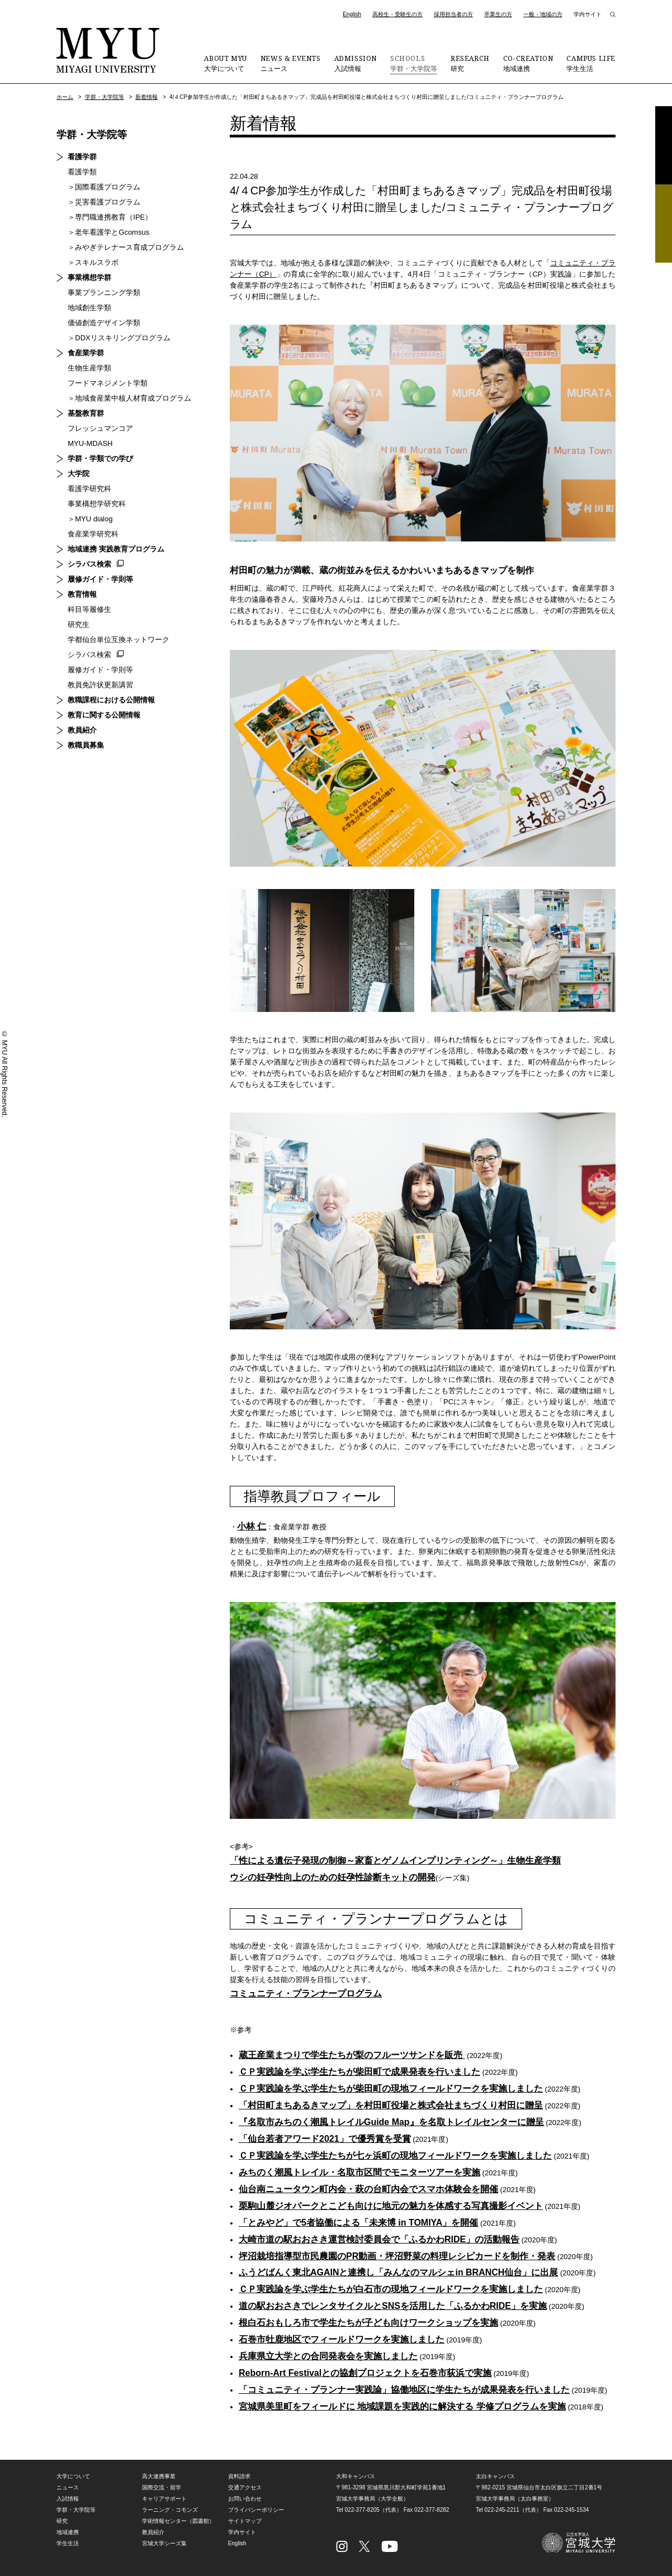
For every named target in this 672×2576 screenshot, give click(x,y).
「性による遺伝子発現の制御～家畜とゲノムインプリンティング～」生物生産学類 (395, 1861)
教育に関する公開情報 (104, 715)
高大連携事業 (159, 2477)
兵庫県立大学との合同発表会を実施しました (328, 2357)
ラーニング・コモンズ (170, 2511)
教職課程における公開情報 (111, 700)
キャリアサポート (164, 2500)
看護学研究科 (89, 488)
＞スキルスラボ (93, 262)
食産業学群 (86, 353)
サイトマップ (245, 2522)
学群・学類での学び (100, 458)
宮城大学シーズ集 (164, 2544)
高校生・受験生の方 (397, 14)
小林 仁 (251, 1526)
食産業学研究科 (93, 534)
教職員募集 (86, 745)
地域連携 (528, 63)
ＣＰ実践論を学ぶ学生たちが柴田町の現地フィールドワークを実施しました (391, 2089)
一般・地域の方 (542, 14)
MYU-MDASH (90, 443)
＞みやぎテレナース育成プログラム (126, 247)
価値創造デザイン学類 (104, 323)
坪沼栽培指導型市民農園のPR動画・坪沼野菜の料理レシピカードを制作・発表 (397, 2256)
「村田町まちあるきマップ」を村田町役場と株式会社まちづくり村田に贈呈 (391, 2106)
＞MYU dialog (90, 519)
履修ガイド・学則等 (100, 579)
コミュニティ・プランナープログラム (306, 1994)
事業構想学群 (89, 277)
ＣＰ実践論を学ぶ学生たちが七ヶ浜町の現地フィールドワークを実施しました (395, 2156)
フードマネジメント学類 (108, 383)
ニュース (291, 63)
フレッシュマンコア (100, 428)
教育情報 (82, 594)
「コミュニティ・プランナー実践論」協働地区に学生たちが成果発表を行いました (404, 2391)
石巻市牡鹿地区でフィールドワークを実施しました (341, 2340)
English (352, 14)
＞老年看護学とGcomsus (108, 232)
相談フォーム (663, 223)
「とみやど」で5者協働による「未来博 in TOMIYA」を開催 (358, 2223)
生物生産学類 (89, 368)
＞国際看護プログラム (104, 187)
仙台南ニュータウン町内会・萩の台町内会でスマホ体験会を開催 (368, 2189)
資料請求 (663, 145)
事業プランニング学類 (104, 292)
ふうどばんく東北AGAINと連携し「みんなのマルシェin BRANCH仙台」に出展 (399, 2273)
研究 (470, 63)
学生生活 (591, 63)
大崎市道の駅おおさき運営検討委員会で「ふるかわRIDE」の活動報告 (379, 2240)
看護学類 (82, 172)
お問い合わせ (245, 2500)
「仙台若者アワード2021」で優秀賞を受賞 (325, 2139)
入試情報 (355, 63)
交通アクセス (245, 2488)
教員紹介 (82, 730)
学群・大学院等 (413, 63)
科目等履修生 (89, 609)
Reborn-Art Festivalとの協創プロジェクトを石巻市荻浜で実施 (365, 2374)
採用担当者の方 (453, 14)
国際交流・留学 (161, 2488)
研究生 (78, 624)
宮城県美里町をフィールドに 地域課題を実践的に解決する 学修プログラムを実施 (402, 2407)
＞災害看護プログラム (104, 202)
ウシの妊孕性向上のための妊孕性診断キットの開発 (333, 1878)
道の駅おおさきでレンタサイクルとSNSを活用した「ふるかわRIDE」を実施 (393, 2307)
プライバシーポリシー (256, 2511)
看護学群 (82, 157)
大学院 (78, 473)
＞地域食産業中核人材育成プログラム (129, 398)
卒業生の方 (498, 14)
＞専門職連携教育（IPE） (110, 217)
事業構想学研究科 (97, 504)
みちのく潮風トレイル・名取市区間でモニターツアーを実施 (359, 2173)
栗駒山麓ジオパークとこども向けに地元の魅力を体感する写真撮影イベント (391, 2206)
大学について (225, 63)
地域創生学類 (89, 307)
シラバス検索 (89, 564)
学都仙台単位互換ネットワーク (118, 639)
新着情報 (146, 97)
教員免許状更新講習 (100, 685)
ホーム (64, 97)
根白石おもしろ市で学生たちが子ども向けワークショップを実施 (368, 2323)
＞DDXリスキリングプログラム (119, 338)
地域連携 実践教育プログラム (116, 549)
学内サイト (588, 14)
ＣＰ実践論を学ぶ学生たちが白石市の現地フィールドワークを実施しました (391, 2290)
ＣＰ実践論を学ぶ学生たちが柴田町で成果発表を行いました (359, 2072)
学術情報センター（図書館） (178, 2522)
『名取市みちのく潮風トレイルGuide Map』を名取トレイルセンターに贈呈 (391, 2122)
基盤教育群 (86, 413)
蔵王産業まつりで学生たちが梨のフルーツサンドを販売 (352, 2055)
